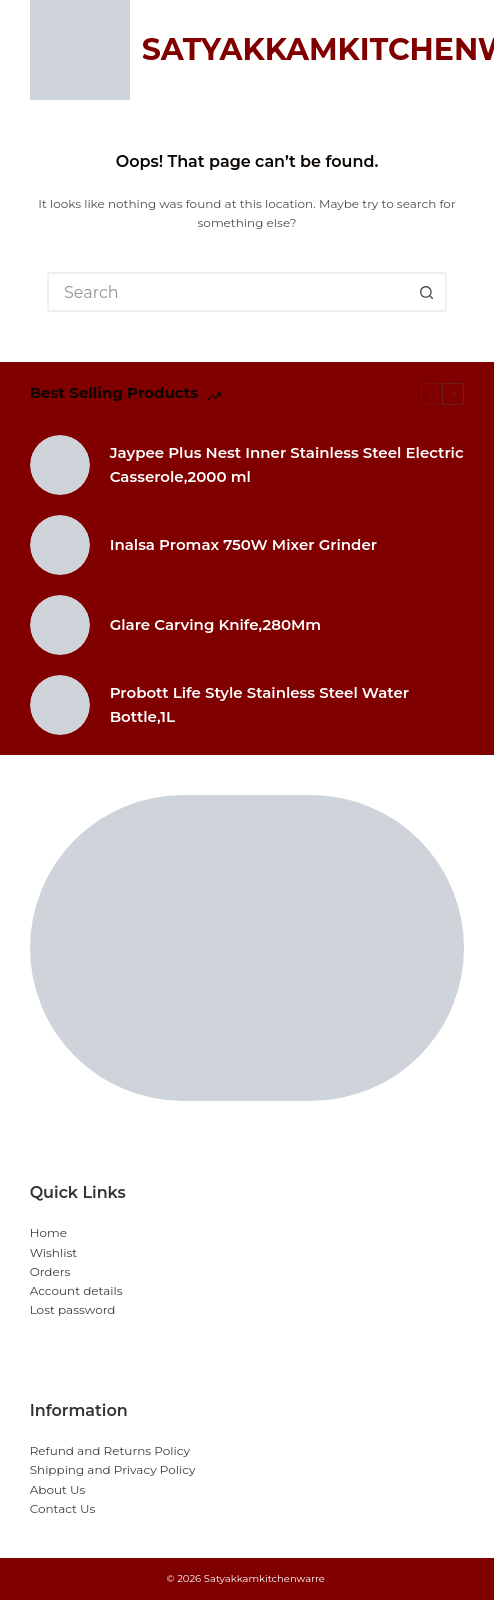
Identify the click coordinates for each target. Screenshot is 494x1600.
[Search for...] (227, 292)
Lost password (73, 1309)
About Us (58, 1489)
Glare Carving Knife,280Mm (216, 624)
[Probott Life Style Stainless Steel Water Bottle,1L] (60, 705)
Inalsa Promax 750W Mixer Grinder (243, 544)
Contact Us (63, 1508)
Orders (50, 1271)
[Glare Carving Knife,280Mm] (60, 625)
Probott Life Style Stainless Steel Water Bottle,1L (259, 704)
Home (48, 1232)
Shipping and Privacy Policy (113, 1469)
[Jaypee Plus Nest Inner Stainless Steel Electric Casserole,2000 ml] (60, 465)
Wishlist (54, 1252)
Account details (76, 1290)
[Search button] (427, 292)
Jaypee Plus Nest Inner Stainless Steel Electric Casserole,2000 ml (287, 464)
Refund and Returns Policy (110, 1450)
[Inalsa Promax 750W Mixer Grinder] (60, 545)
